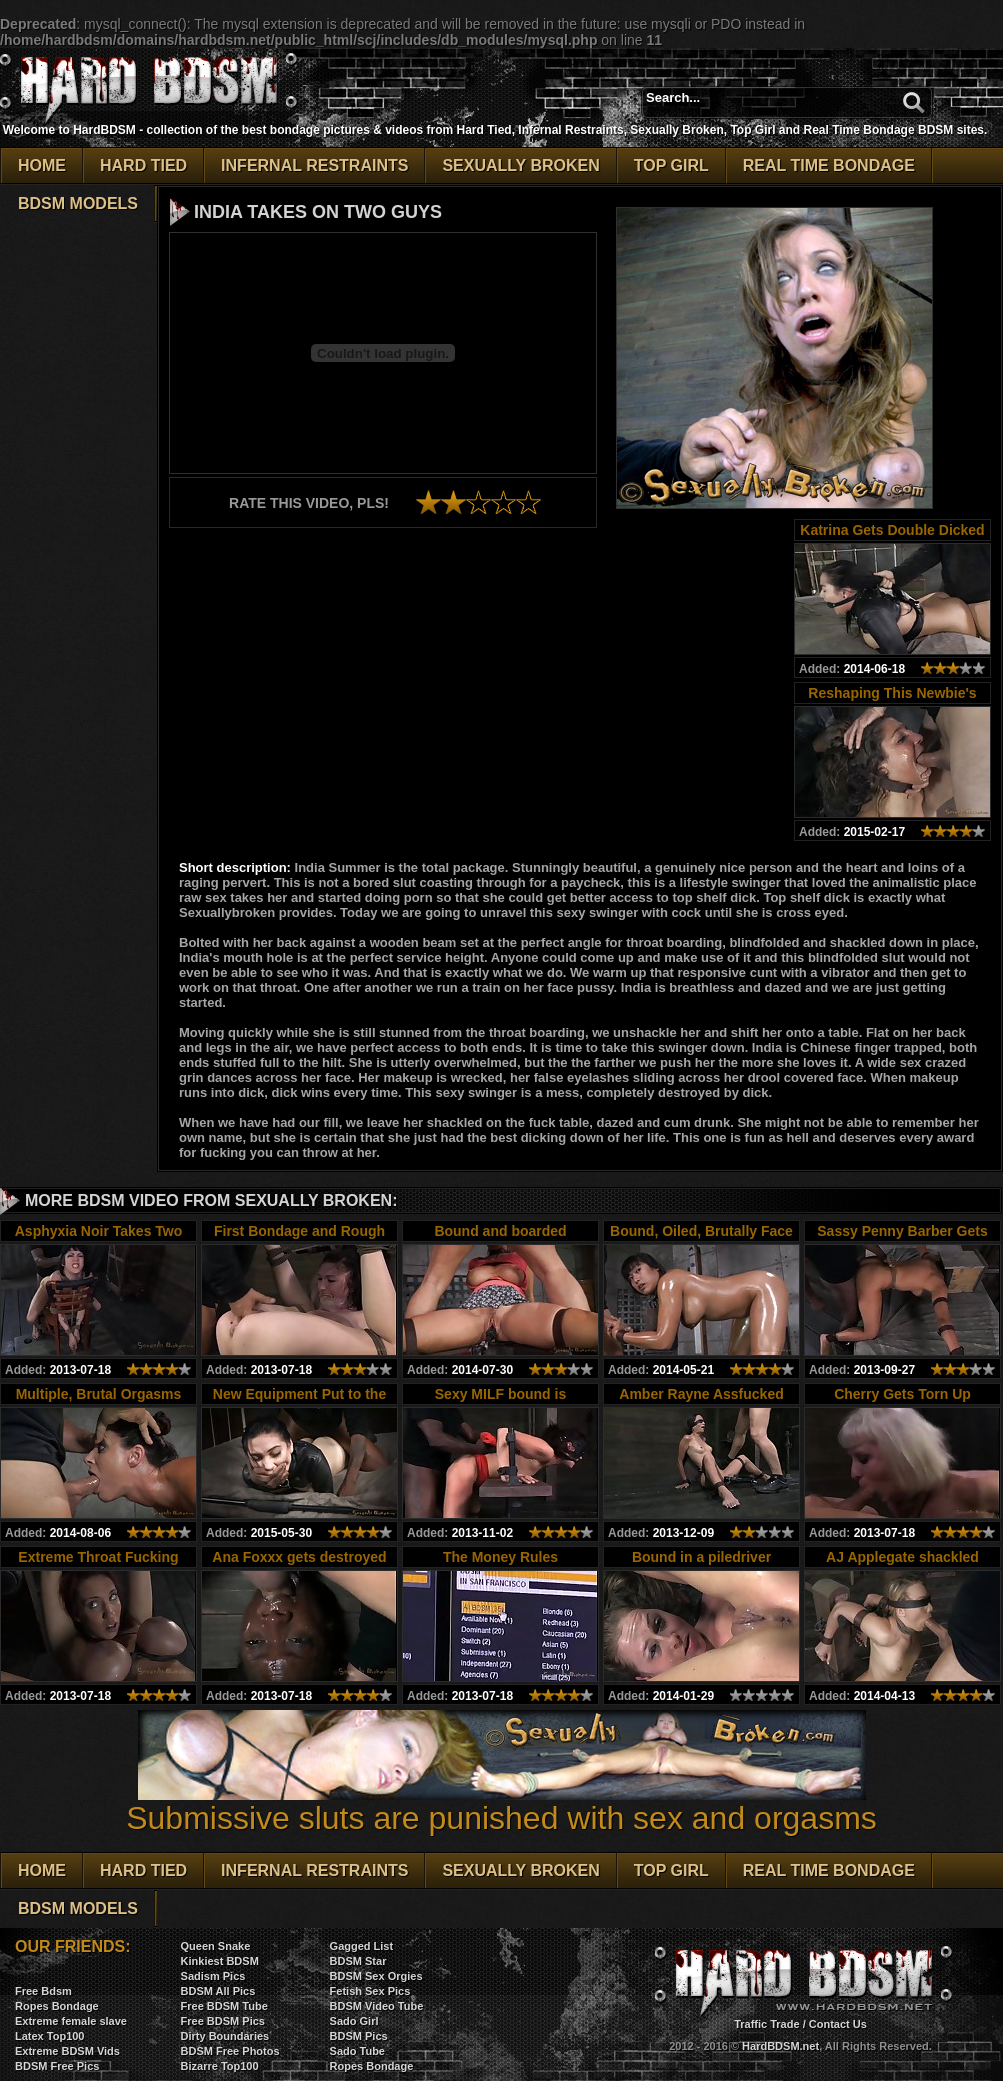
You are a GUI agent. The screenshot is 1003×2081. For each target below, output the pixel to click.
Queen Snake (216, 1946)
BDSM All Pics (218, 1991)
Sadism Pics (213, 1976)
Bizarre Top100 (220, 2066)
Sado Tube (357, 2051)
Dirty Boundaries (225, 2036)
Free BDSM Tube (224, 2006)
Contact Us (838, 2024)
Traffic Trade (766, 2024)
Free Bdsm (43, 1991)
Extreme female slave (71, 2021)
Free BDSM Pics (223, 2021)
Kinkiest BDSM (220, 1961)
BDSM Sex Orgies (376, 1976)
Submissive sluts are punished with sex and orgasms (501, 1803)
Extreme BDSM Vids (67, 2051)
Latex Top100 (50, 2036)
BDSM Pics (359, 2036)
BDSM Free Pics (57, 2066)
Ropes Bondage (57, 2006)
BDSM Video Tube (377, 2006)
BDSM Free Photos (230, 2051)
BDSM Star (358, 1961)
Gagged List (362, 1946)
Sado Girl (354, 2021)
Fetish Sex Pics (370, 1991)
